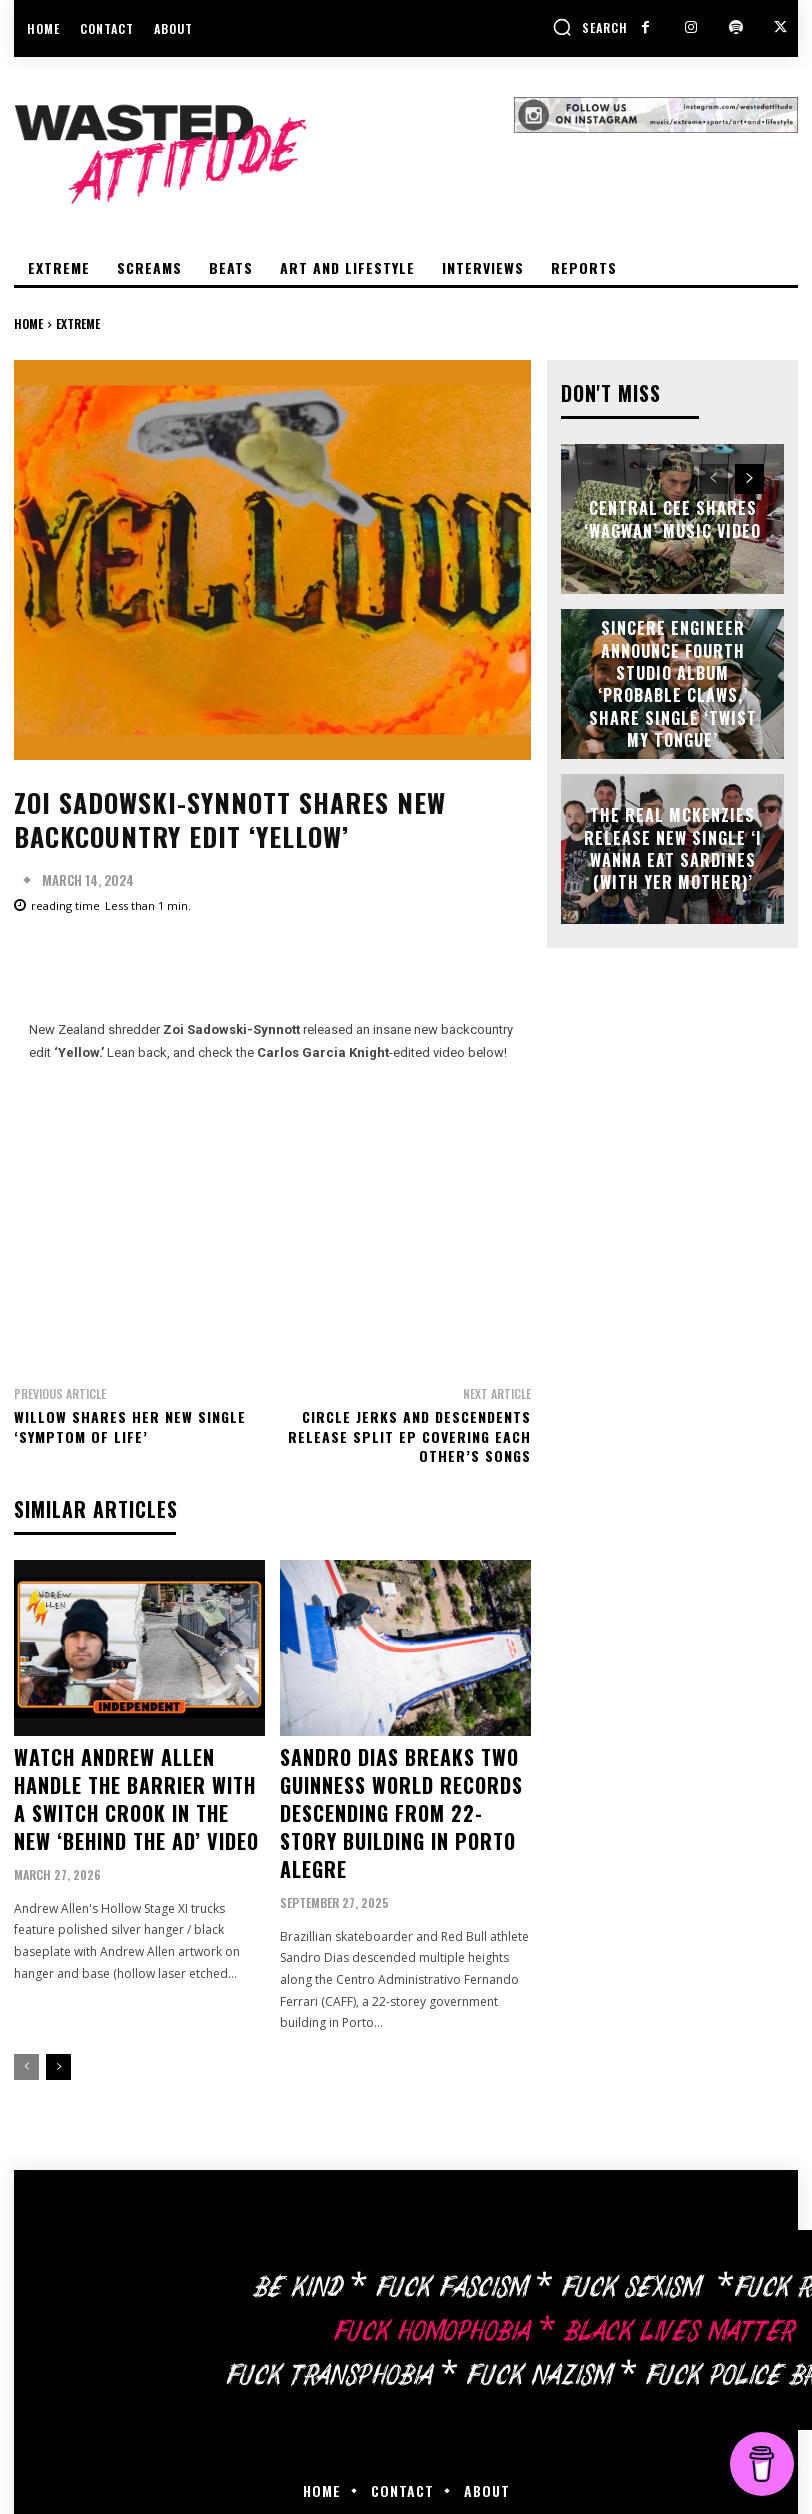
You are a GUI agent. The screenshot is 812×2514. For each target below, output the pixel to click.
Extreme (78, 323)
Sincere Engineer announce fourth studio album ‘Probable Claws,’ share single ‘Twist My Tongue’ (672, 681)
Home (28, 323)
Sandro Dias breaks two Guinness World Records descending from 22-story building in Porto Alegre (391, 1785)
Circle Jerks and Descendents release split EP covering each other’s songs (409, 1436)
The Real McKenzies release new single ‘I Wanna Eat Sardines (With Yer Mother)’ (672, 847)
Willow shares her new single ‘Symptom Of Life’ (130, 1426)
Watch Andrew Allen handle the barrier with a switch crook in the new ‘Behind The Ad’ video (136, 1785)
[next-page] (58, 2014)
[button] (590, 27)
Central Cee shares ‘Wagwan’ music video (672, 517)
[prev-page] (26, 2014)
